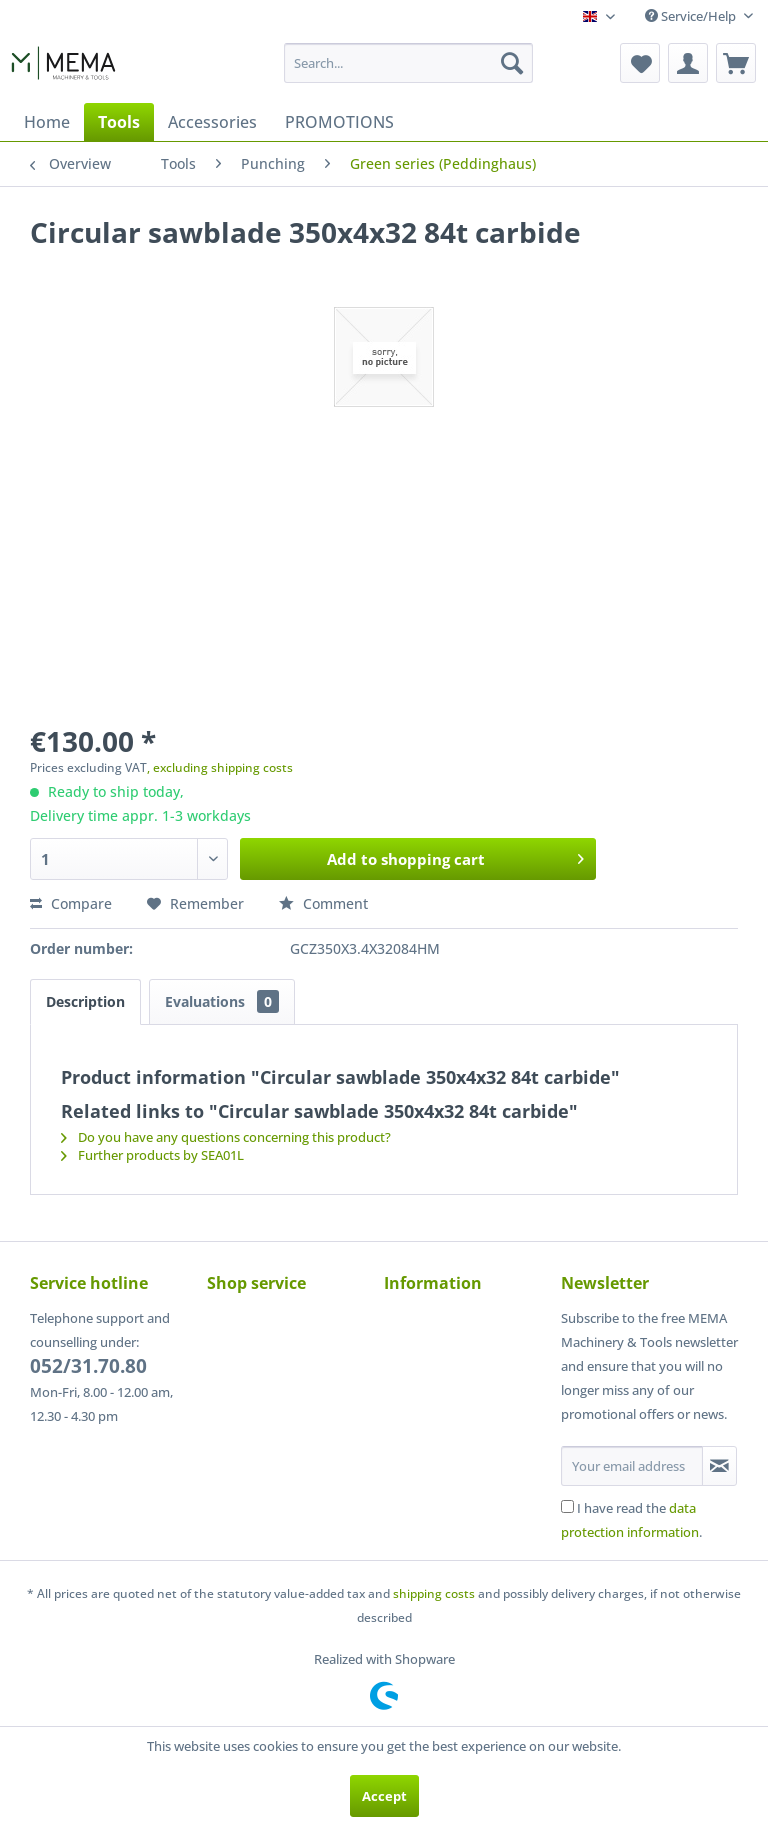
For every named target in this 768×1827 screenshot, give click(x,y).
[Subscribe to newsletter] (719, 1466)
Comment (323, 903)
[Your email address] (632, 1466)
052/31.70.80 (88, 1366)
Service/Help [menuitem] (692, 16)
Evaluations (222, 1001)
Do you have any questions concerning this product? (226, 1137)
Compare (71, 903)
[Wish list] (640, 63)
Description (85, 1001)
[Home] (47, 122)
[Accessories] (212, 122)
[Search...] (409, 63)
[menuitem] (409, 63)
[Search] (512, 63)
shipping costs (434, 1593)
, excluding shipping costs (220, 767)
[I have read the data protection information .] (567, 1506)
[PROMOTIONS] (339, 122)
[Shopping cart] (736, 63)
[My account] (688, 63)
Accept (384, 1796)
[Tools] (119, 122)
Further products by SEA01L (152, 1155)
